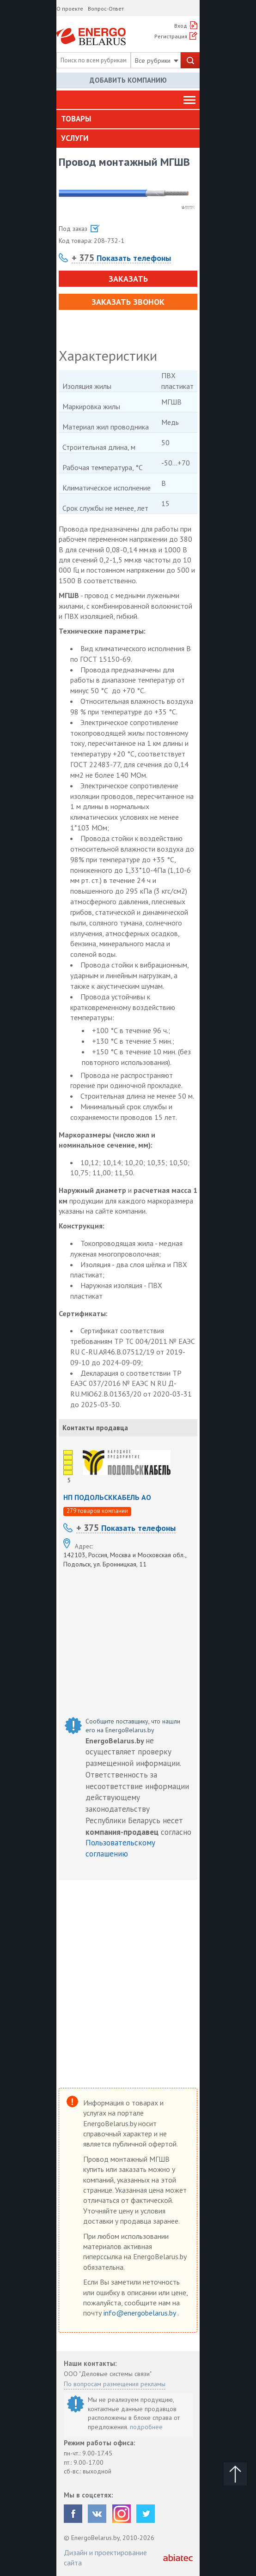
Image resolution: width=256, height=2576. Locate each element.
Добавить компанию (128, 80)
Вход (180, 25)
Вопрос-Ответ (106, 8)
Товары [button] (76, 119)
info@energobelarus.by (140, 2312)
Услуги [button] (74, 138)
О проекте (69, 8)
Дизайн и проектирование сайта (105, 2557)
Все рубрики (156, 60)
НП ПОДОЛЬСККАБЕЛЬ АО (107, 1497)
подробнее (146, 2427)
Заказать (128, 278)
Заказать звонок (128, 301)
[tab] (128, 119)
